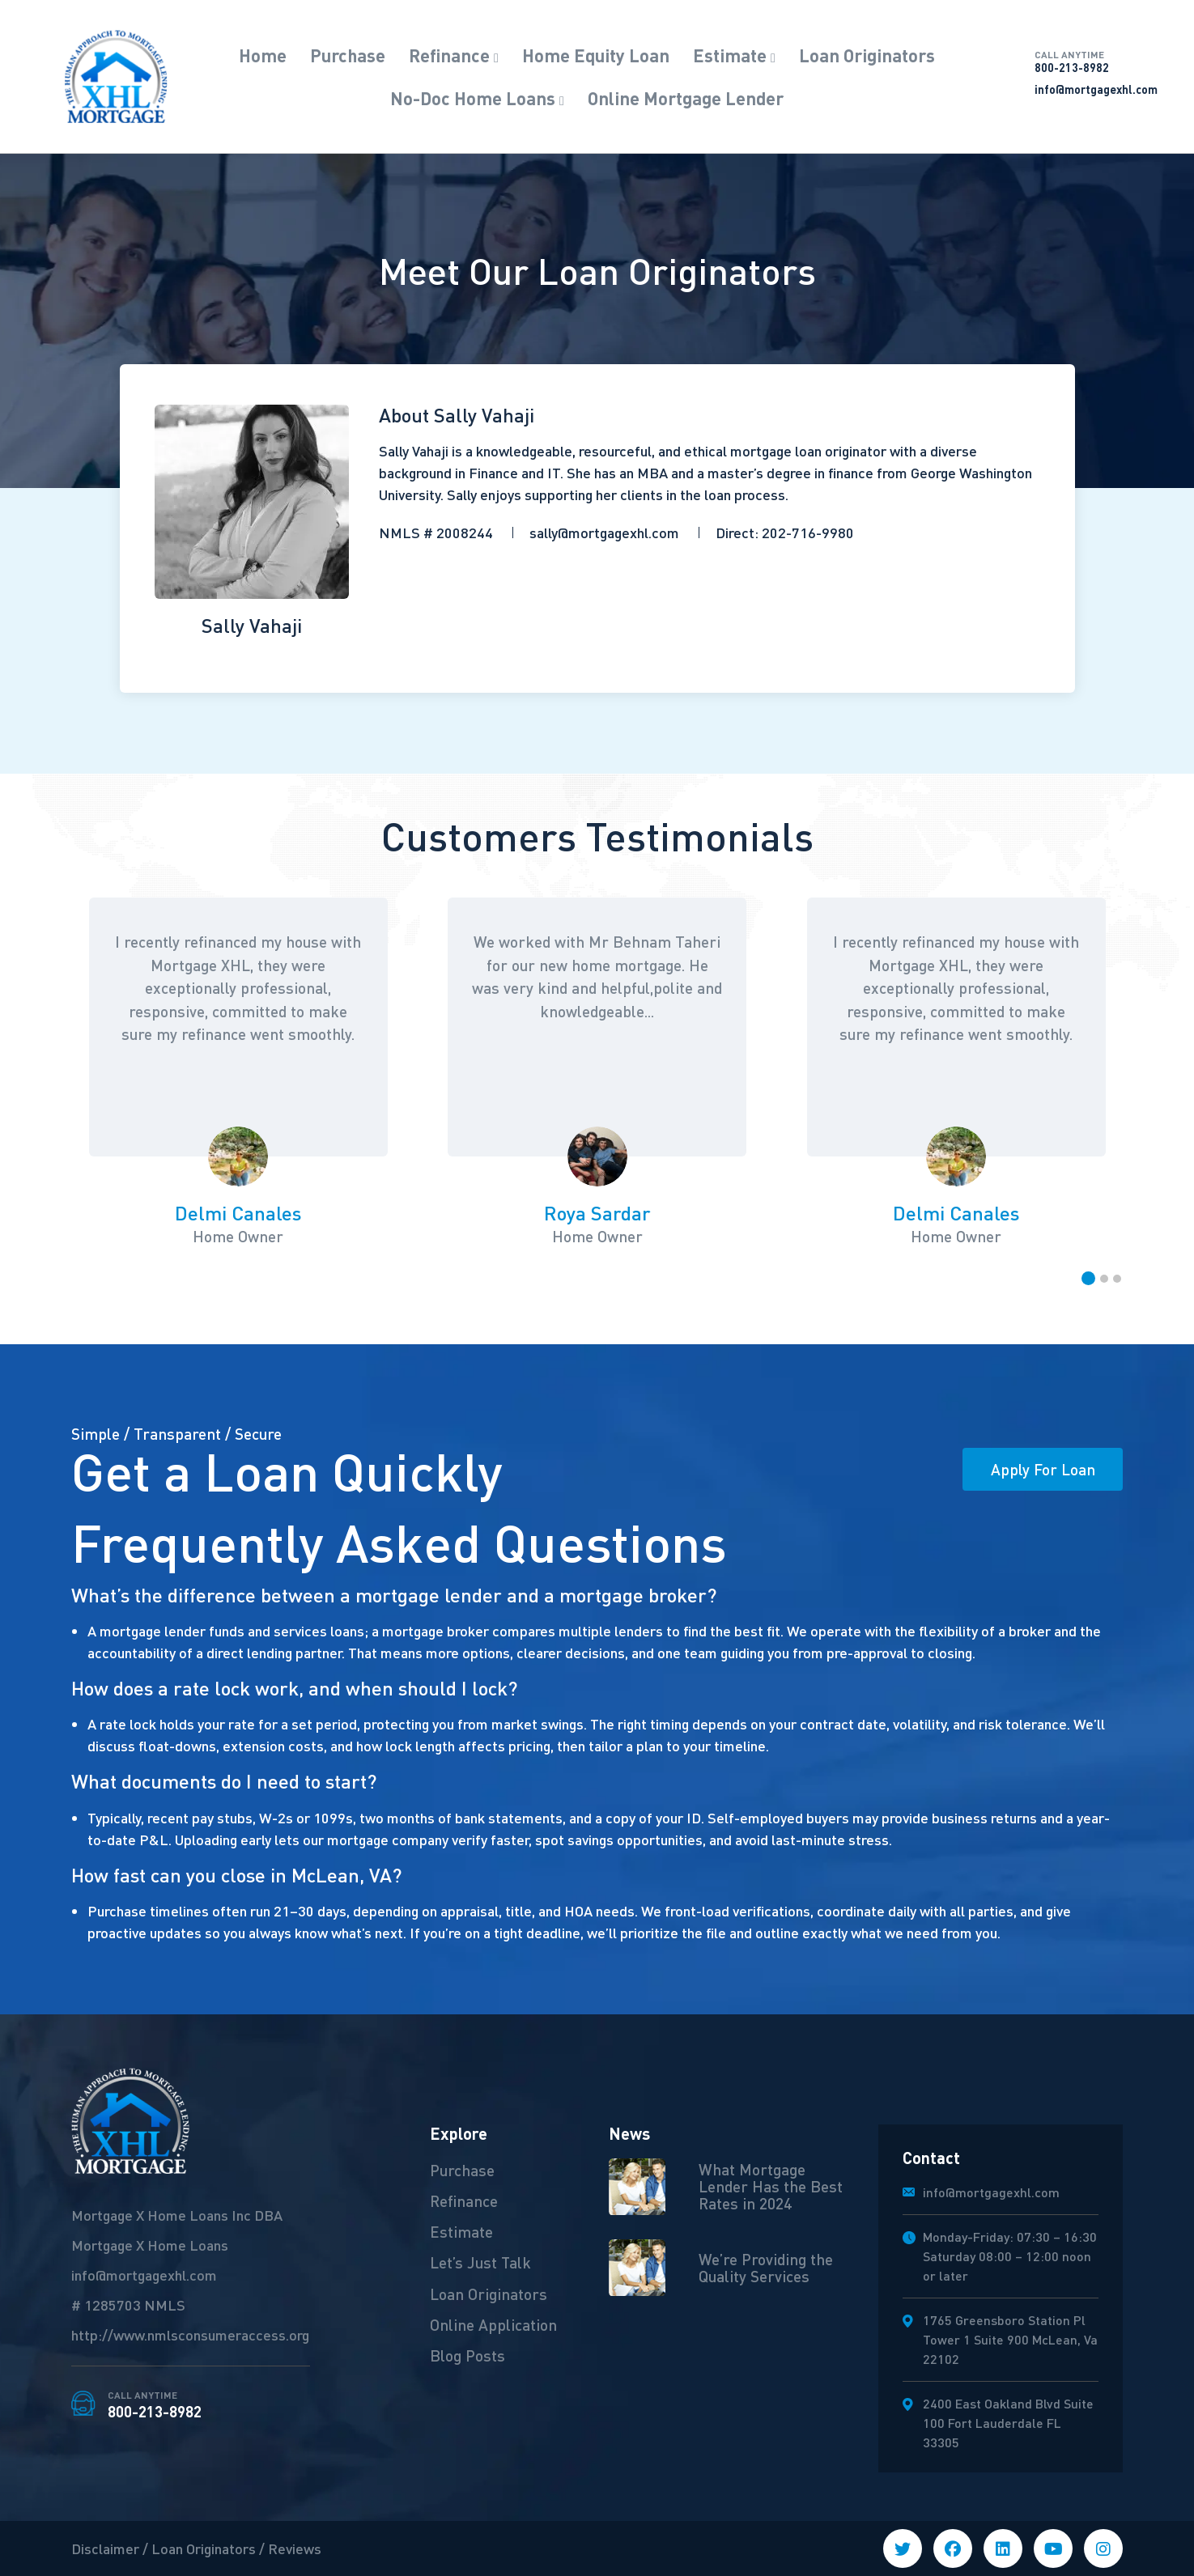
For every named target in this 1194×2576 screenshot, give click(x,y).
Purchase (347, 55)
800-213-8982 (1096, 61)
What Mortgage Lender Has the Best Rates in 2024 (771, 2186)
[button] (1088, 1278)
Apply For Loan (1042, 1469)
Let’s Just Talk (481, 2263)
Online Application (493, 2325)
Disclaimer (105, 2548)
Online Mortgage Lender (686, 98)
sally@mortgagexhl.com (604, 532)
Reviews (294, 2548)
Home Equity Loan (595, 55)
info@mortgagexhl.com (1096, 89)
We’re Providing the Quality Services (766, 2267)
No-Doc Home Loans (472, 98)
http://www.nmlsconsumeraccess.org (190, 2334)
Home (263, 55)
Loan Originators (867, 55)
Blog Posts (467, 2356)
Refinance (449, 55)
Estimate (730, 55)
